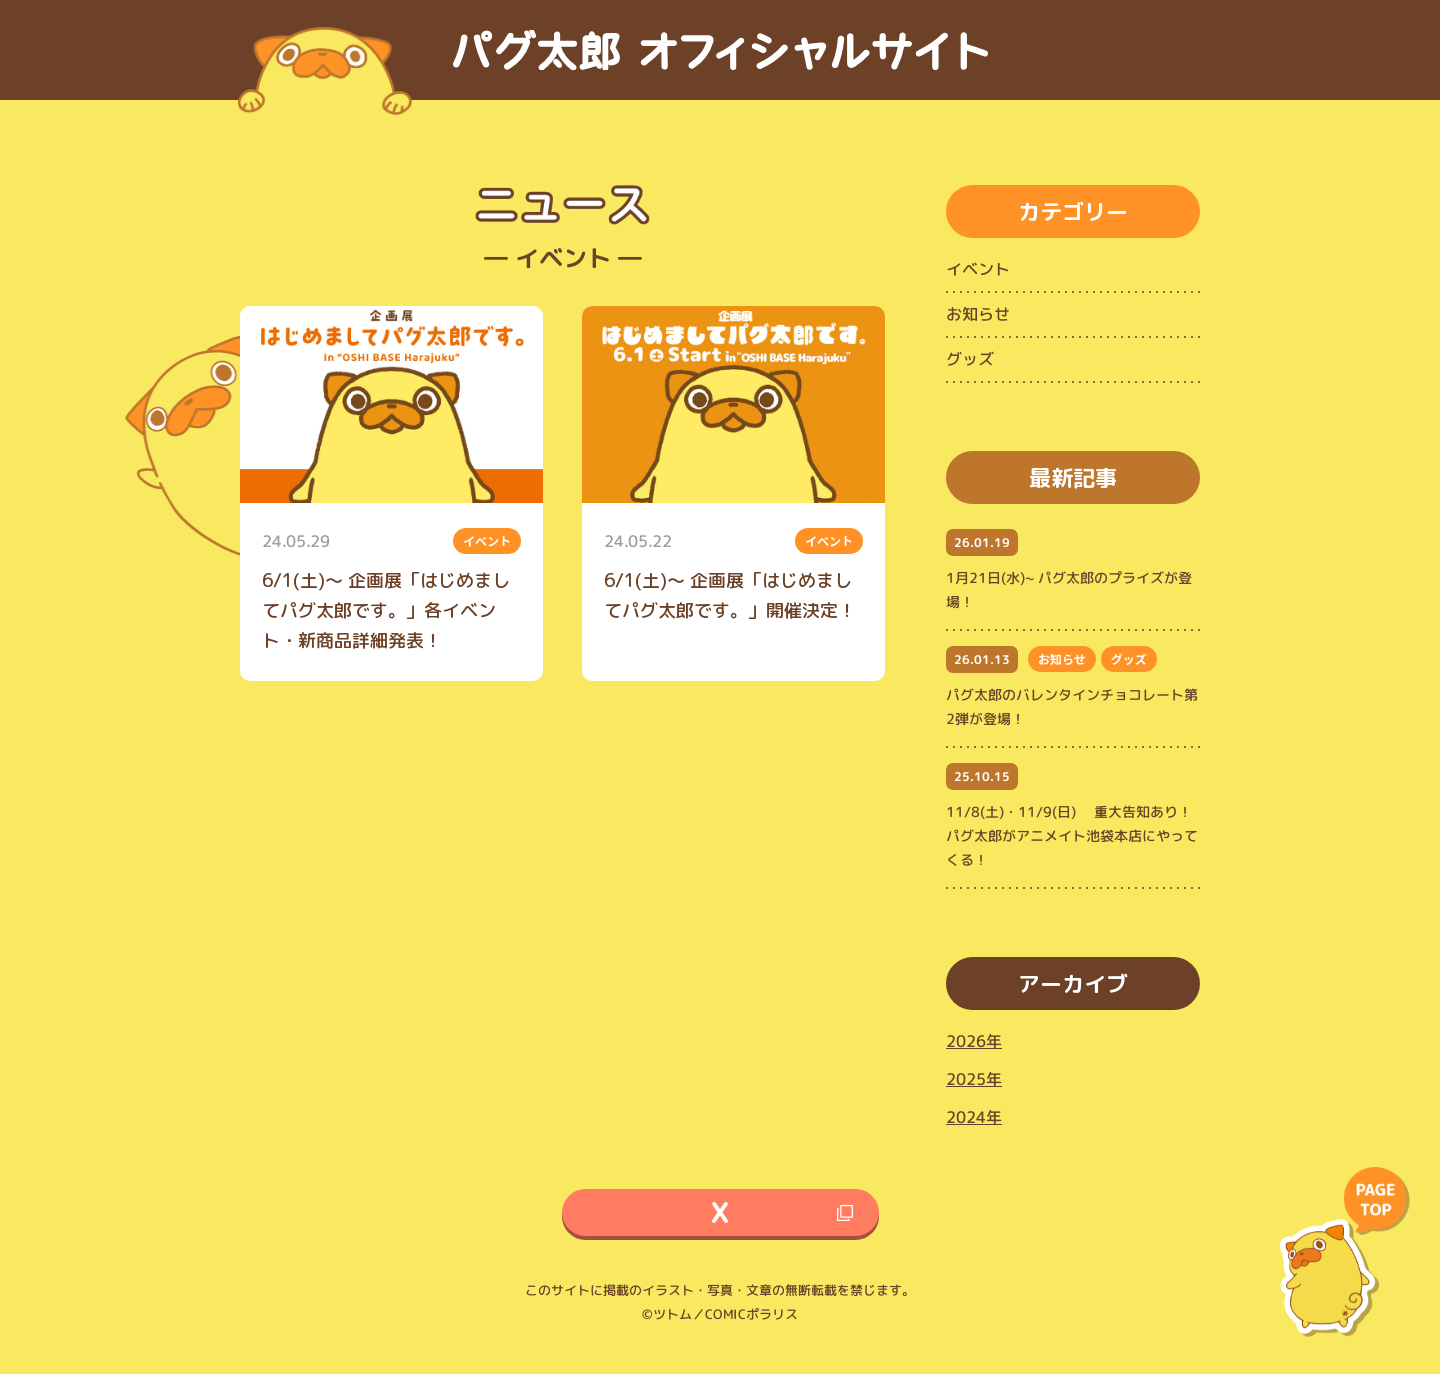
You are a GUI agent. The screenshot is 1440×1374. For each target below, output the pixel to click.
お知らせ (978, 314)
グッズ (970, 359)
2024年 (974, 1117)
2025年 (974, 1079)
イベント (978, 269)
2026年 (974, 1041)
